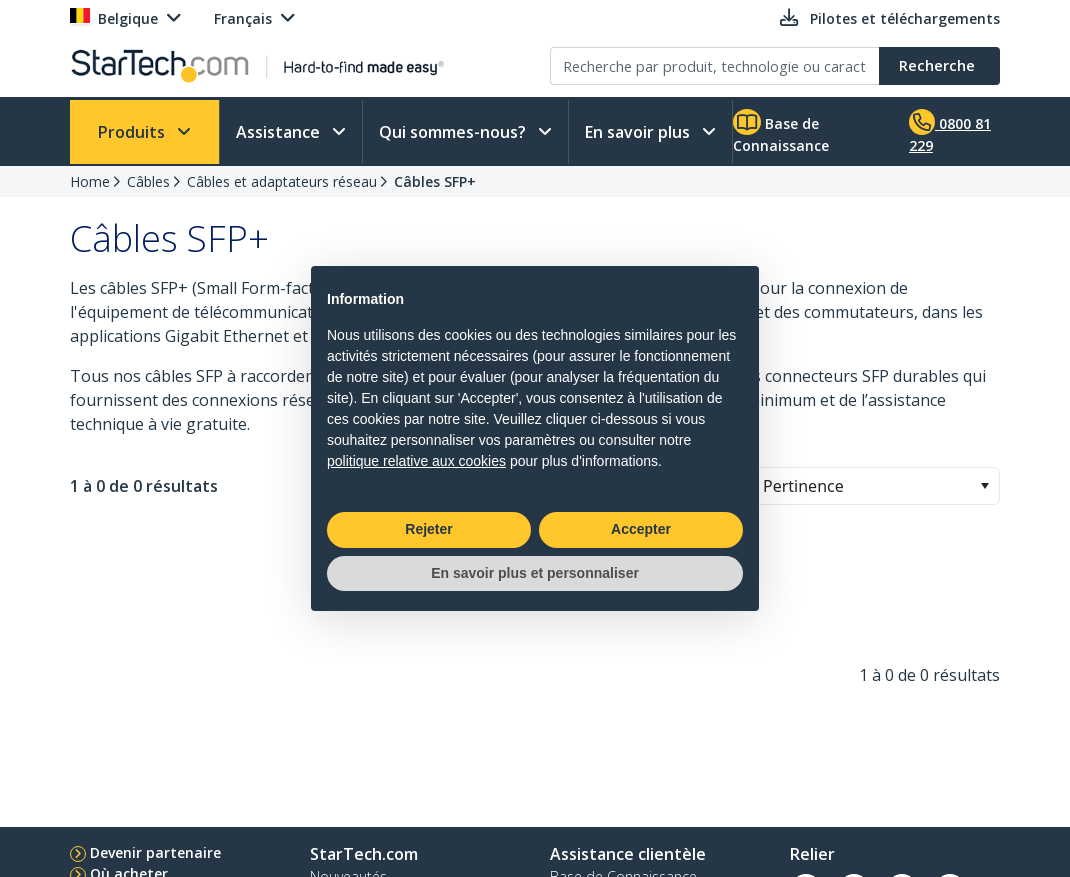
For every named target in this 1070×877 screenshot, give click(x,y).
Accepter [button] (641, 529)
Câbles (148, 181)
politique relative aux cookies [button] (416, 461)
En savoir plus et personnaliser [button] (535, 573)
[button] (984, 486)
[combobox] (875, 486)
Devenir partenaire (155, 852)
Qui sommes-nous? (454, 132)
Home (90, 181)
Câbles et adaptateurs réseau (282, 181)
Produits (133, 132)
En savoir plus (639, 132)
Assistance (280, 132)
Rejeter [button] (428, 529)
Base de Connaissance (781, 132)
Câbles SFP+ (435, 181)
